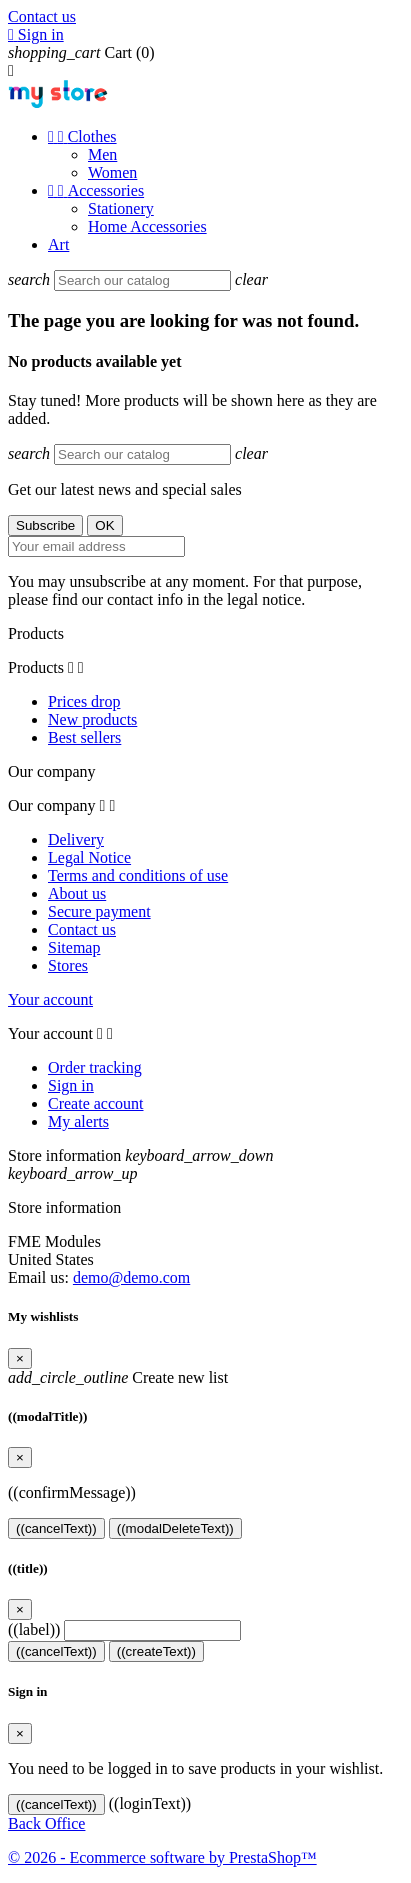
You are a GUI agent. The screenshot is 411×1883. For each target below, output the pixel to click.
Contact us (42, 16)
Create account (96, 1103)
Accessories (96, 190)
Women (112, 172)
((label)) (34, 1629)
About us (77, 893)
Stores (68, 965)
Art (58, 244)
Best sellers (84, 737)
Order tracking (95, 1067)
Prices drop (84, 701)
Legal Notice (89, 857)
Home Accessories (147, 226)
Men (102, 154)
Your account (50, 999)
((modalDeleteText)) (175, 1528)
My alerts (78, 1121)
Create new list (118, 1377)
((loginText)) (150, 1803)
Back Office (46, 1823)
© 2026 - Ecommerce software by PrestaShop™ (162, 1857)
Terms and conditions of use (138, 875)
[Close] (20, 1358)
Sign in (71, 1085)
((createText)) (156, 1651)
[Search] (142, 280)
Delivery (76, 839)
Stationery (121, 208)
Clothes (82, 136)
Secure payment (99, 911)
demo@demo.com (131, 1277)
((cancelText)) (56, 1528)
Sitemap (74, 947)
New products (92, 719)
